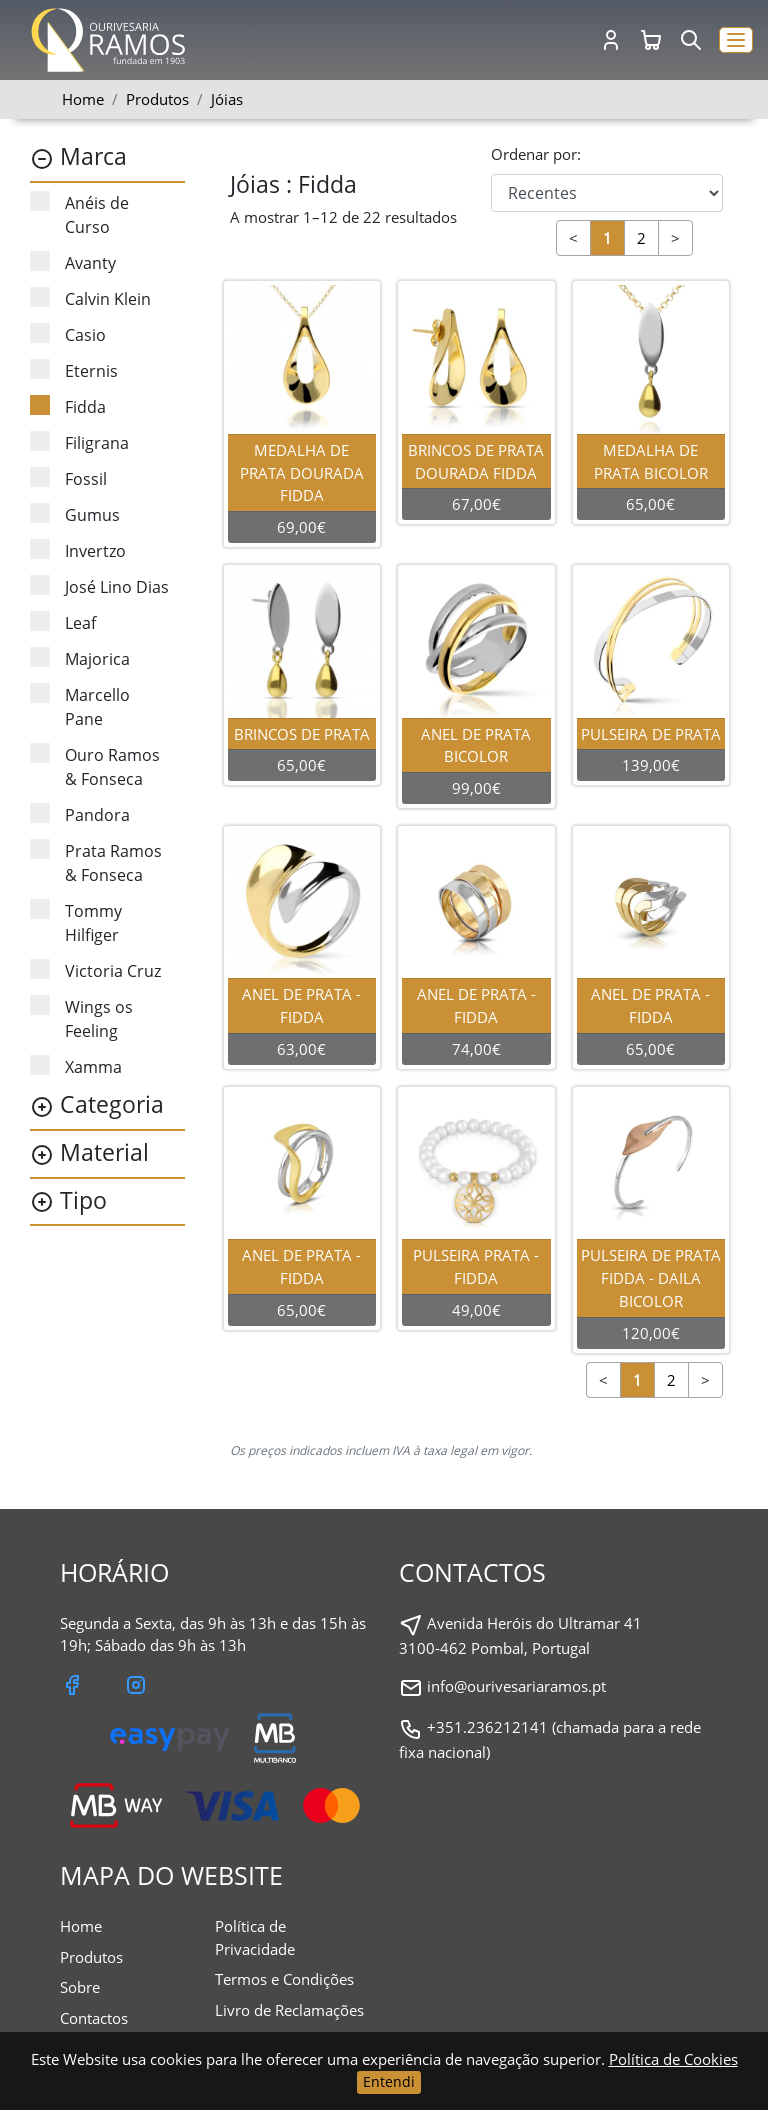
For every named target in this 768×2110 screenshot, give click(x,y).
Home (83, 99)
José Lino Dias (99, 586)
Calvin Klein (90, 298)
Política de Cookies (673, 2059)
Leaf (63, 622)
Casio (68, 334)
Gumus (75, 514)
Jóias (227, 99)
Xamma (76, 1066)
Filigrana (79, 442)
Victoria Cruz (95, 970)
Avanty (73, 262)
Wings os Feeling (81, 1018)
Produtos (91, 1957)
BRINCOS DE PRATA (303, 734)
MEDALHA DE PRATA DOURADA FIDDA (303, 473)
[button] (736, 40)
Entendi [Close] (389, 2081)
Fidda (68, 406)
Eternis (74, 370)
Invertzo (78, 550)
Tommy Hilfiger (76, 922)
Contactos (94, 2018)
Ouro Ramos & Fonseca (95, 766)
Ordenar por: (536, 154)
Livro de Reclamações (289, 2010)
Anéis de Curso (79, 214)
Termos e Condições (284, 1979)
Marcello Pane (80, 706)
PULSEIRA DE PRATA (652, 734)
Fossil (68, 478)
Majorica (80, 658)
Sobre (80, 1987)
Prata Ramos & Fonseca (96, 862)
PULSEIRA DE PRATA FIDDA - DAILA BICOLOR (652, 1278)
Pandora (80, 814)
